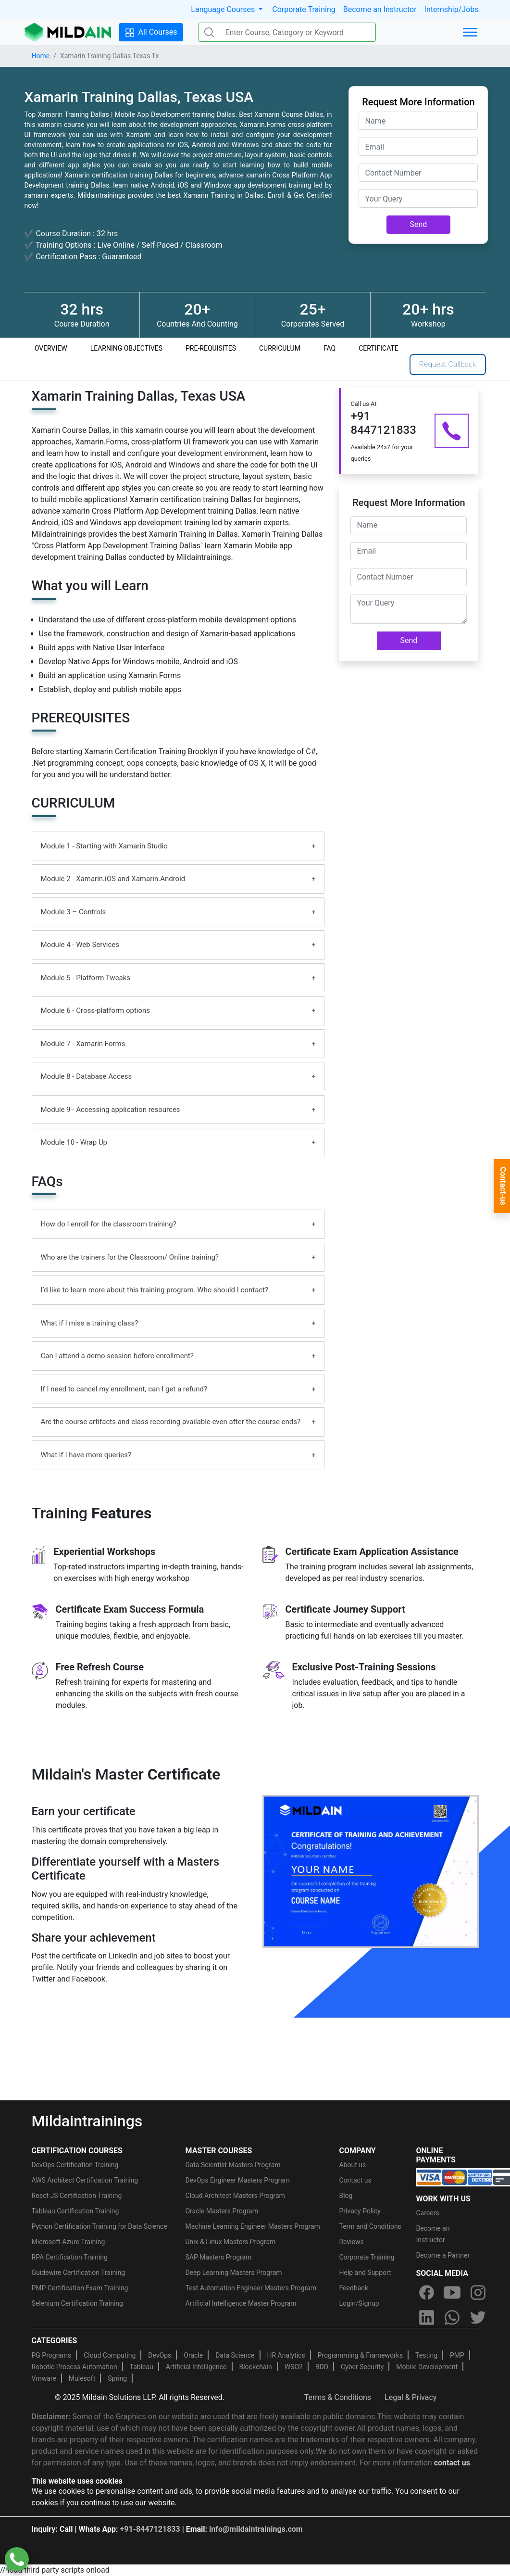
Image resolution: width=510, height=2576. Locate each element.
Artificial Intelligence (196, 2367)
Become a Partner (443, 2255)
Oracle (193, 2355)
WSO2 (294, 2367)
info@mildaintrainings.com (256, 2529)
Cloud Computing (110, 2355)
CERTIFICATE (378, 348)
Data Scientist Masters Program (232, 2165)
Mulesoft (82, 2378)
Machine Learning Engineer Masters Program (252, 2226)
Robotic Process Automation (74, 2367)
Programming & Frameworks (360, 2355)
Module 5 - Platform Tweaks (86, 977)
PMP (457, 2355)
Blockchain (255, 2367)
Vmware (44, 2378)
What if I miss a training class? (89, 1323)
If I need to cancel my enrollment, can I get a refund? (124, 1389)
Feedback (353, 2288)
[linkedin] (426, 2317)
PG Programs (52, 2355)
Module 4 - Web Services (80, 944)
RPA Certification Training (70, 2257)
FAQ (329, 348)
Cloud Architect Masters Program (235, 2195)
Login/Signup (359, 2303)
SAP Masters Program (218, 2257)
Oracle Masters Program (221, 2211)
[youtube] (452, 2292)
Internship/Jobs (451, 9)
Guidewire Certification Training (78, 2272)
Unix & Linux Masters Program (230, 2242)
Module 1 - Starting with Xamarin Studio (104, 846)
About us (352, 2165)
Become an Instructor (380, 9)
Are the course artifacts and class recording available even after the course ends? (171, 1421)
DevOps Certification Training (75, 2165)
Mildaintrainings (87, 2121)
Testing (426, 2355)
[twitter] (477, 2317)
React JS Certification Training (77, 2195)
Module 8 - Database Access (86, 1076)
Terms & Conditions (338, 2397)
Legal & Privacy (410, 2397)
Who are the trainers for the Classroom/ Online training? (130, 1257)
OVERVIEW (51, 348)
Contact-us (503, 1186)
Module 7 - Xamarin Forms (83, 1043)
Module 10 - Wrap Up (74, 1142)
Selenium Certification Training (77, 2303)
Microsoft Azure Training (68, 2242)
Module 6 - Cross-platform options (95, 1010)
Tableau (141, 2367)
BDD (321, 2367)
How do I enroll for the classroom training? (108, 1224)
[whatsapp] (452, 2317)
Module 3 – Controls (73, 912)
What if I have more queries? (86, 1455)
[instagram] (477, 2292)
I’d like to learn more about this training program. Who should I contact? (155, 1290)
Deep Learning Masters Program (233, 2272)
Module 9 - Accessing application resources (110, 1109)
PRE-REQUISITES (211, 348)
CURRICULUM (279, 348)
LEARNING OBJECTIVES (126, 348)
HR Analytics (286, 2355)
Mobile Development (427, 2367)
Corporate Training (303, 9)
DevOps (159, 2355)
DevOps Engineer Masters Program (237, 2180)
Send (418, 224)
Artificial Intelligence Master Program (240, 2303)
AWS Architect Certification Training (85, 2180)
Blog (345, 2195)
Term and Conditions (370, 2226)
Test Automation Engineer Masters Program (250, 2288)
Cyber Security (362, 2367)
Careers (427, 2213)
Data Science (234, 2355)
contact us (452, 2462)
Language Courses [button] (224, 9)
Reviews (351, 2242)
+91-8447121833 (150, 2529)
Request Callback (447, 364)
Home (41, 56)
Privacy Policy (359, 2211)
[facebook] (426, 2292)
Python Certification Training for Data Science (99, 2226)
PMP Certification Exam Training (80, 2288)
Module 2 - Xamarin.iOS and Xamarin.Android (113, 878)
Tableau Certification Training (75, 2211)
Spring (117, 2378)
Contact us (355, 2180)
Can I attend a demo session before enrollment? (117, 1355)
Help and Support (365, 2272)
